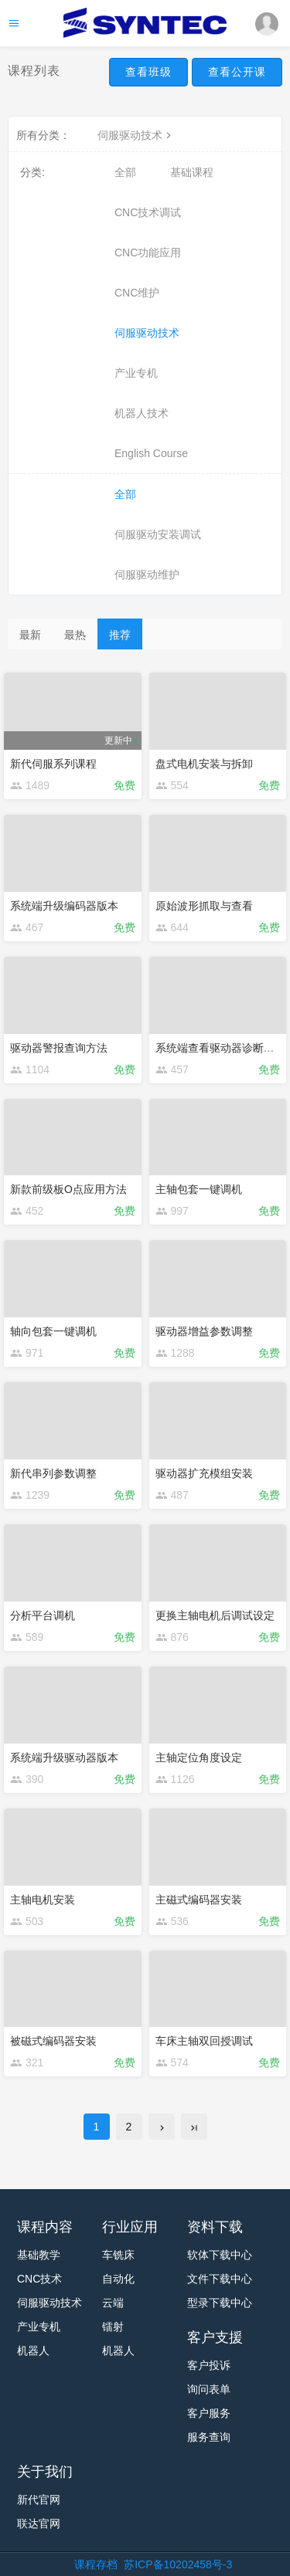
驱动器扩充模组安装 (204, 1473)
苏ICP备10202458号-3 (178, 2564)
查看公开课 (237, 72)
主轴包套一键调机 (198, 1189)
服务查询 (208, 2437)
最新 (30, 635)
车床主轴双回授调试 (204, 2041)
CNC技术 (39, 2279)
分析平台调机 (42, 1615)
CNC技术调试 (147, 212)
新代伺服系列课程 (53, 764)
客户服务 (208, 2413)
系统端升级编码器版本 (64, 906)
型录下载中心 (219, 2302)
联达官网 (38, 2523)
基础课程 (191, 172)
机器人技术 (141, 413)
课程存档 (96, 2564)
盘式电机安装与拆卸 (204, 764)
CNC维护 (136, 292)
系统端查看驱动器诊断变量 (220, 1048)
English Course (151, 453)
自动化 (118, 2279)
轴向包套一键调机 (53, 1331)
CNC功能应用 (147, 252)
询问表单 (208, 2389)
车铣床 (118, 2255)
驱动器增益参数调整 (204, 1331)
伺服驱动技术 (136, 135)
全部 (125, 172)
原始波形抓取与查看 (204, 906)
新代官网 (38, 2499)
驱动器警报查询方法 (58, 1048)
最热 (75, 635)
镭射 (113, 2326)
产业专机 (136, 373)
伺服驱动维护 (146, 574)
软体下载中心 (219, 2255)
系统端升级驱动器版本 (64, 1757)
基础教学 (38, 2255)
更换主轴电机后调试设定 (215, 1615)
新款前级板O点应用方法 (68, 1189)
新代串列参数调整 (53, 1473)
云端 (113, 2302)
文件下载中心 (219, 2279)
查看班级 (148, 72)
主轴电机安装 (42, 1899)
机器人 (33, 2350)
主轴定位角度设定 (198, 1757)
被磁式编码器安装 (53, 2041)
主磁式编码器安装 (198, 1899)
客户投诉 (208, 2365)
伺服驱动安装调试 (157, 534)
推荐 (120, 635)
